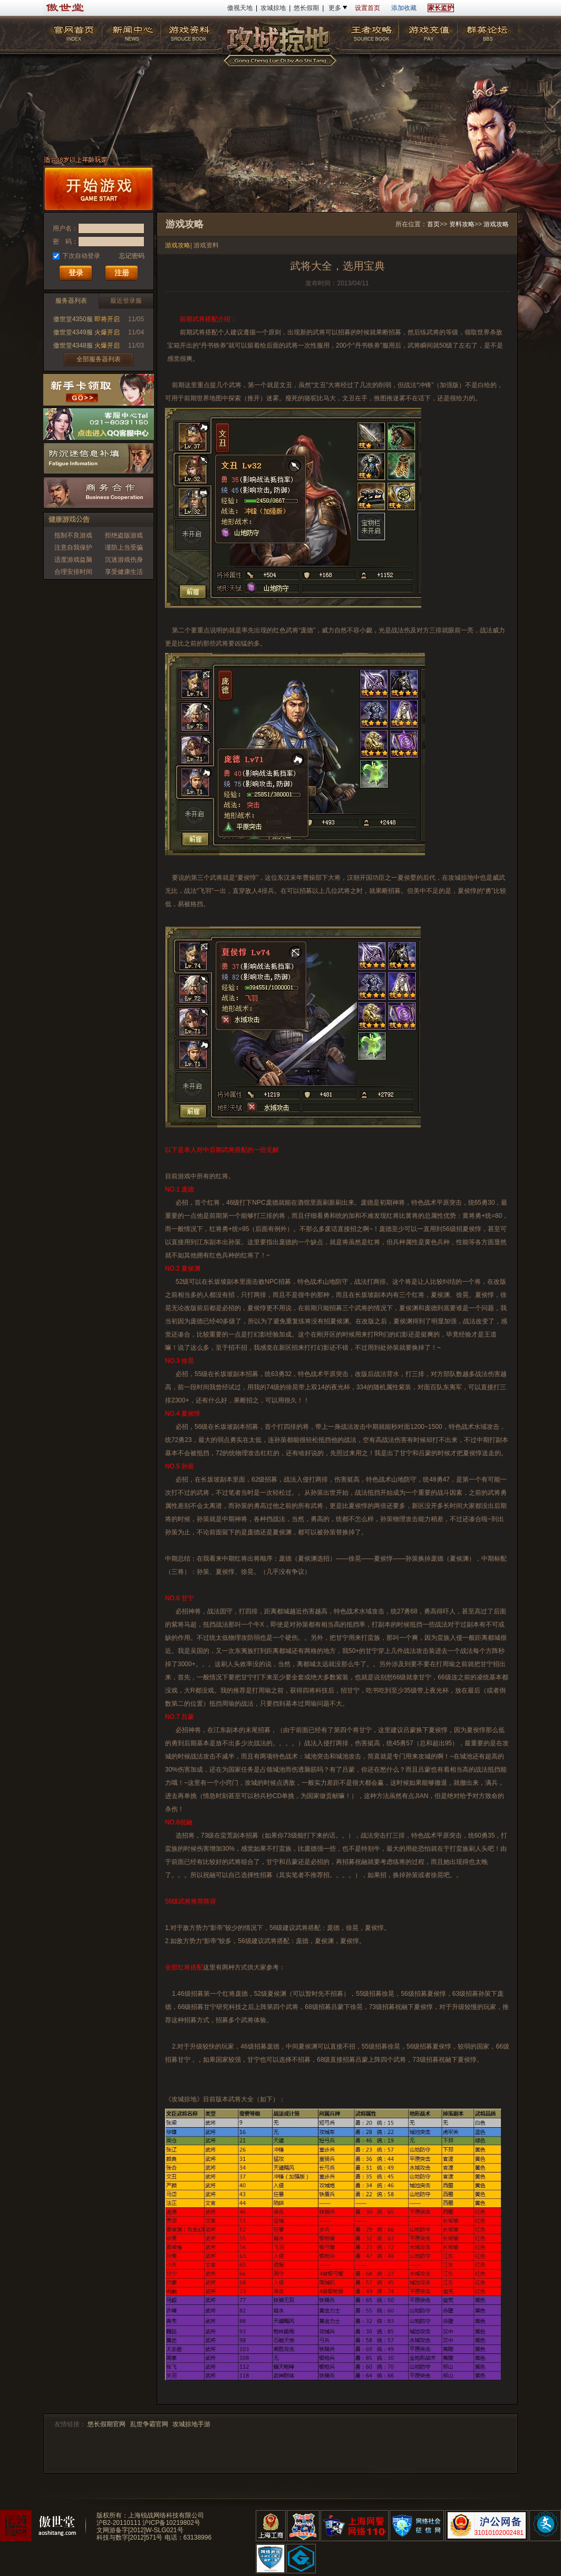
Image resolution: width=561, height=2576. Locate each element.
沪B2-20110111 (118, 2522)
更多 (334, 8)
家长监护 (440, 8)
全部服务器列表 (98, 359)
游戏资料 (206, 245)
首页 (433, 224)
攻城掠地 (273, 8)
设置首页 (367, 8)
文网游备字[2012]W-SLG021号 (139, 2530)
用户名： (65, 228)
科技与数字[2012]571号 (129, 2537)
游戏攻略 (496, 224)
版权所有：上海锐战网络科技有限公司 (150, 2515)
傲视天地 (240, 8)
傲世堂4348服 (73, 345)
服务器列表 (71, 300)
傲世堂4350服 (73, 319)
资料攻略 (462, 224)
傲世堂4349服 (73, 332)
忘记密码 (131, 255)
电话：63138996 (188, 2537)
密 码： (65, 241)
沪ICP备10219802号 (171, 2522)
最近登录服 (126, 300)
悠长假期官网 (106, 2424)
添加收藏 (404, 8)
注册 (121, 272)
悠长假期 (306, 8)
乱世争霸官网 (149, 2424)
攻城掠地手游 (191, 2424)
